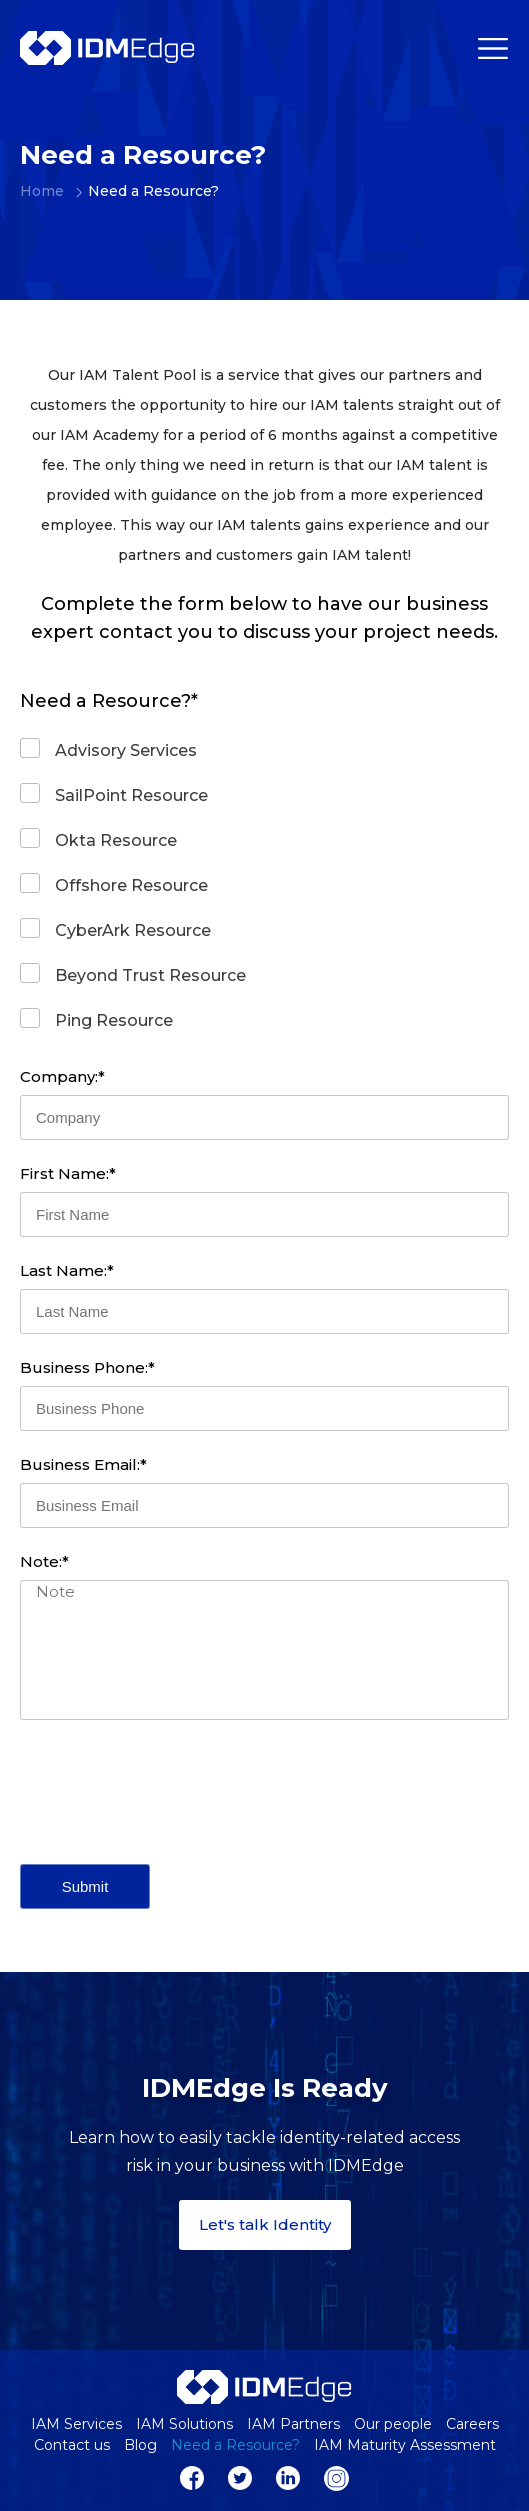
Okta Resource (116, 840)
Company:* (62, 1076)
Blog (140, 2445)
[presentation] (172, 1792)
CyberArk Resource (133, 930)
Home (32, 191)
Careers (472, 2424)
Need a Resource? (235, 2445)
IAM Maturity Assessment (405, 2445)
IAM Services (76, 2424)
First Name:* (68, 1173)
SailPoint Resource (131, 795)
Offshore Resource (131, 885)
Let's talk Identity (265, 2224)
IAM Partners (293, 2424)
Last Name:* (67, 1270)
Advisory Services (126, 750)
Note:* (44, 1561)
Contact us (72, 2445)
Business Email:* (83, 1464)
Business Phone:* (87, 1367)
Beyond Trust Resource (150, 975)
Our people (393, 2424)
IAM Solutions (184, 2424)
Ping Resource (114, 1020)
